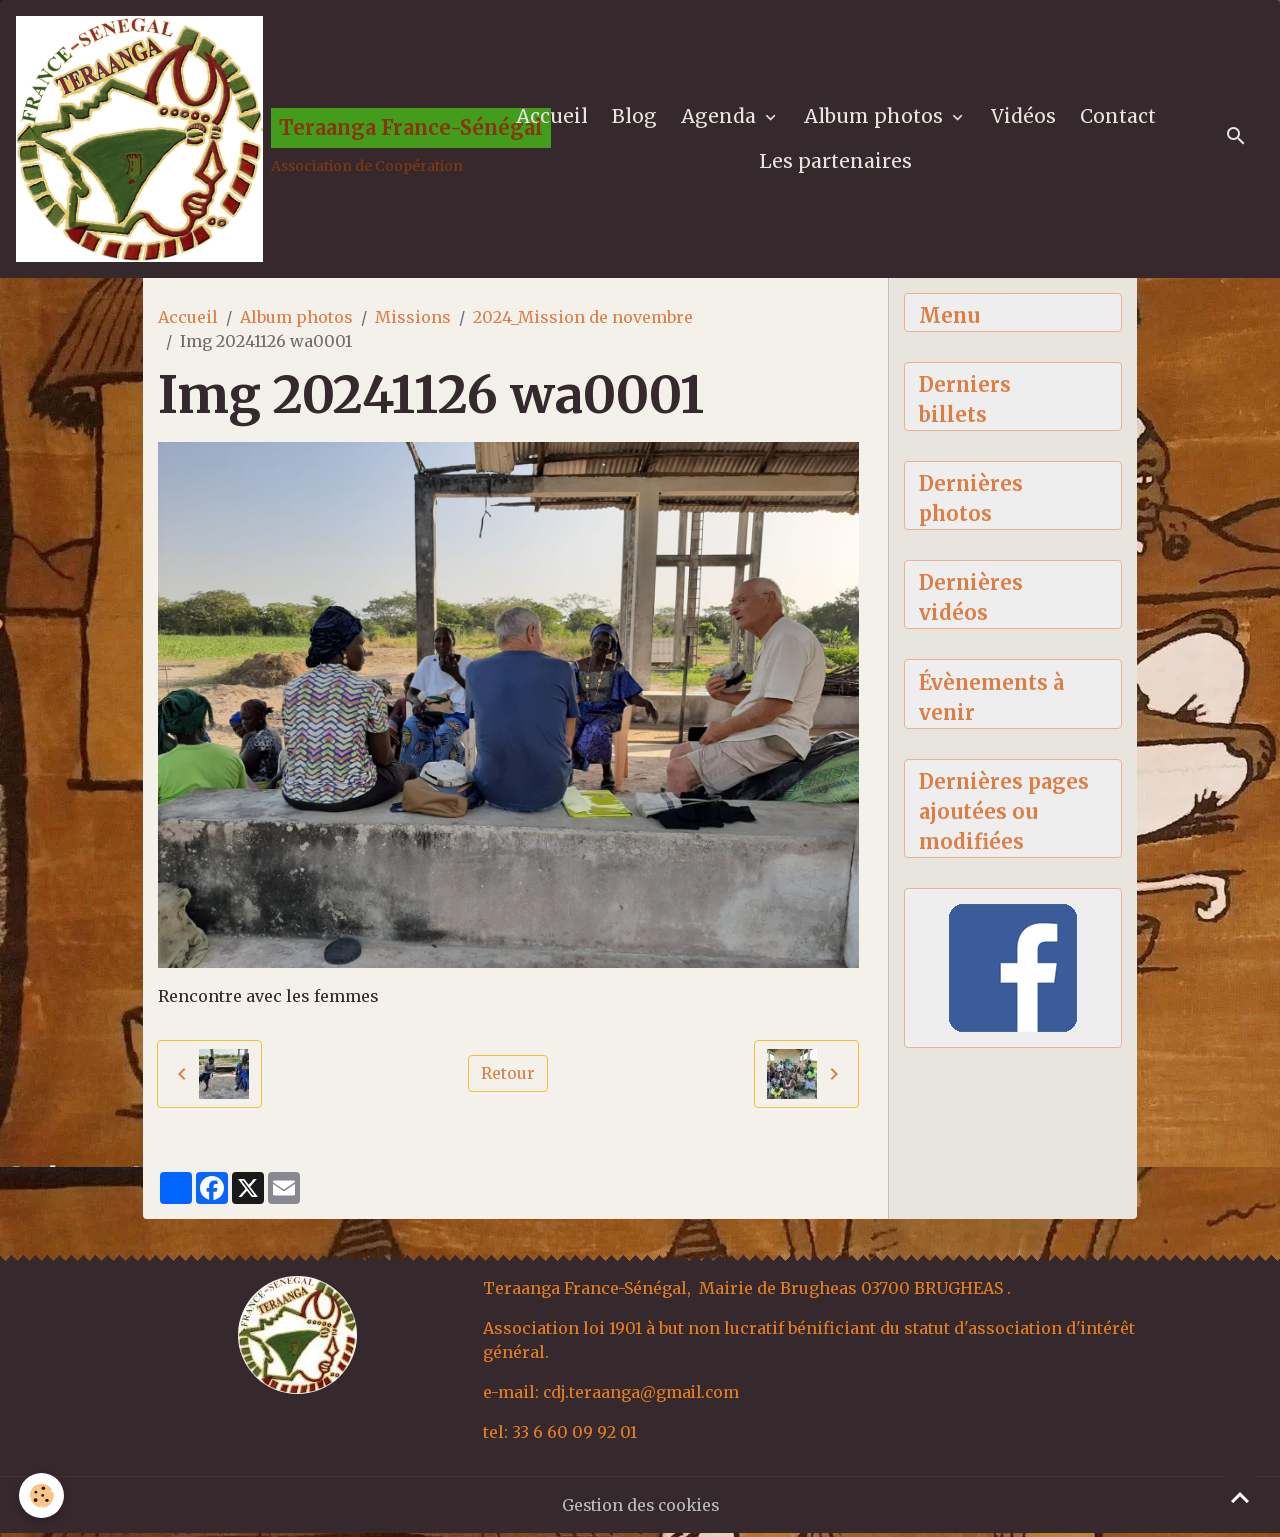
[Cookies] (42, 1495)
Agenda (722, 118)
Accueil (553, 118)
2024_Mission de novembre (583, 321)
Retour (508, 1078)
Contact (1119, 118)
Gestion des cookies (640, 1509)
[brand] (244, 141)
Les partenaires (836, 163)
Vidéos (1024, 118)
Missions (413, 321)
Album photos (877, 118)
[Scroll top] (1240, 1497)
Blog (635, 118)
